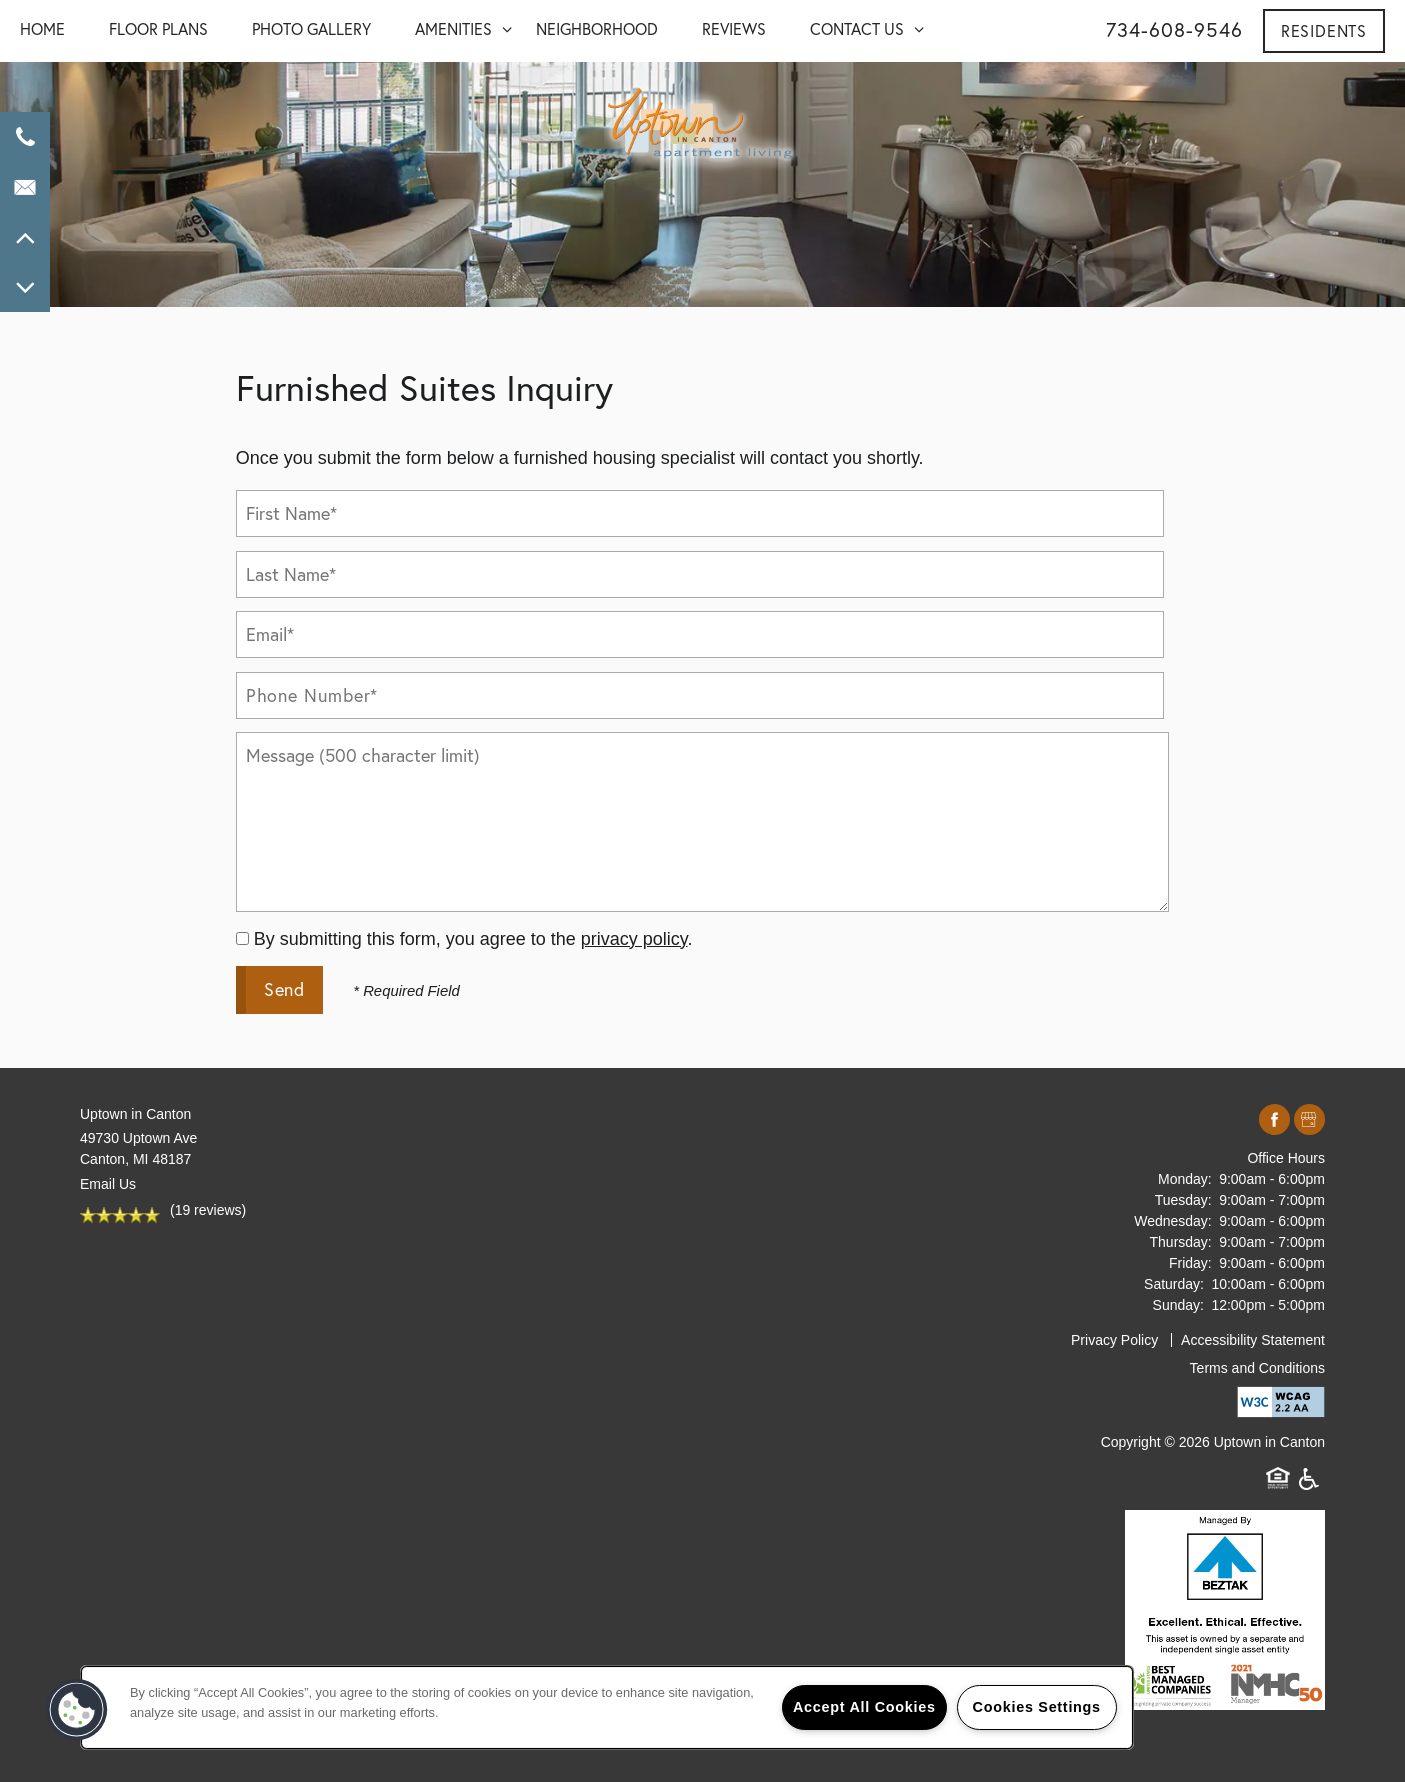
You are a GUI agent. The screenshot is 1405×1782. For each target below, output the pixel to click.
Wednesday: (1173, 1221)
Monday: (1185, 1179)
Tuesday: (1183, 1200)
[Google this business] (1309, 1120)
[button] (1324, 31)
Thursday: (1181, 1242)
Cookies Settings (1037, 1707)
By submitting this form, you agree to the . (473, 939)
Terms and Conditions (1257, 1368)
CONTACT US (857, 29)
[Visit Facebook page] (1274, 1120)
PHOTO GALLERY (311, 29)
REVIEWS (734, 29)
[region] (607, 1707)
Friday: (1190, 1263)
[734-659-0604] (25, 137)
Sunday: (1178, 1305)
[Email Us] (25, 187)
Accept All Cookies (864, 1707)
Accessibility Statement (1253, 1340)
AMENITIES (453, 29)
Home (42, 29)
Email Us (108, 1184)
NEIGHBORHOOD (597, 29)
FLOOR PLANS (158, 29)
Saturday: (1174, 1284)
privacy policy (634, 939)
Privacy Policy (1114, 1340)
